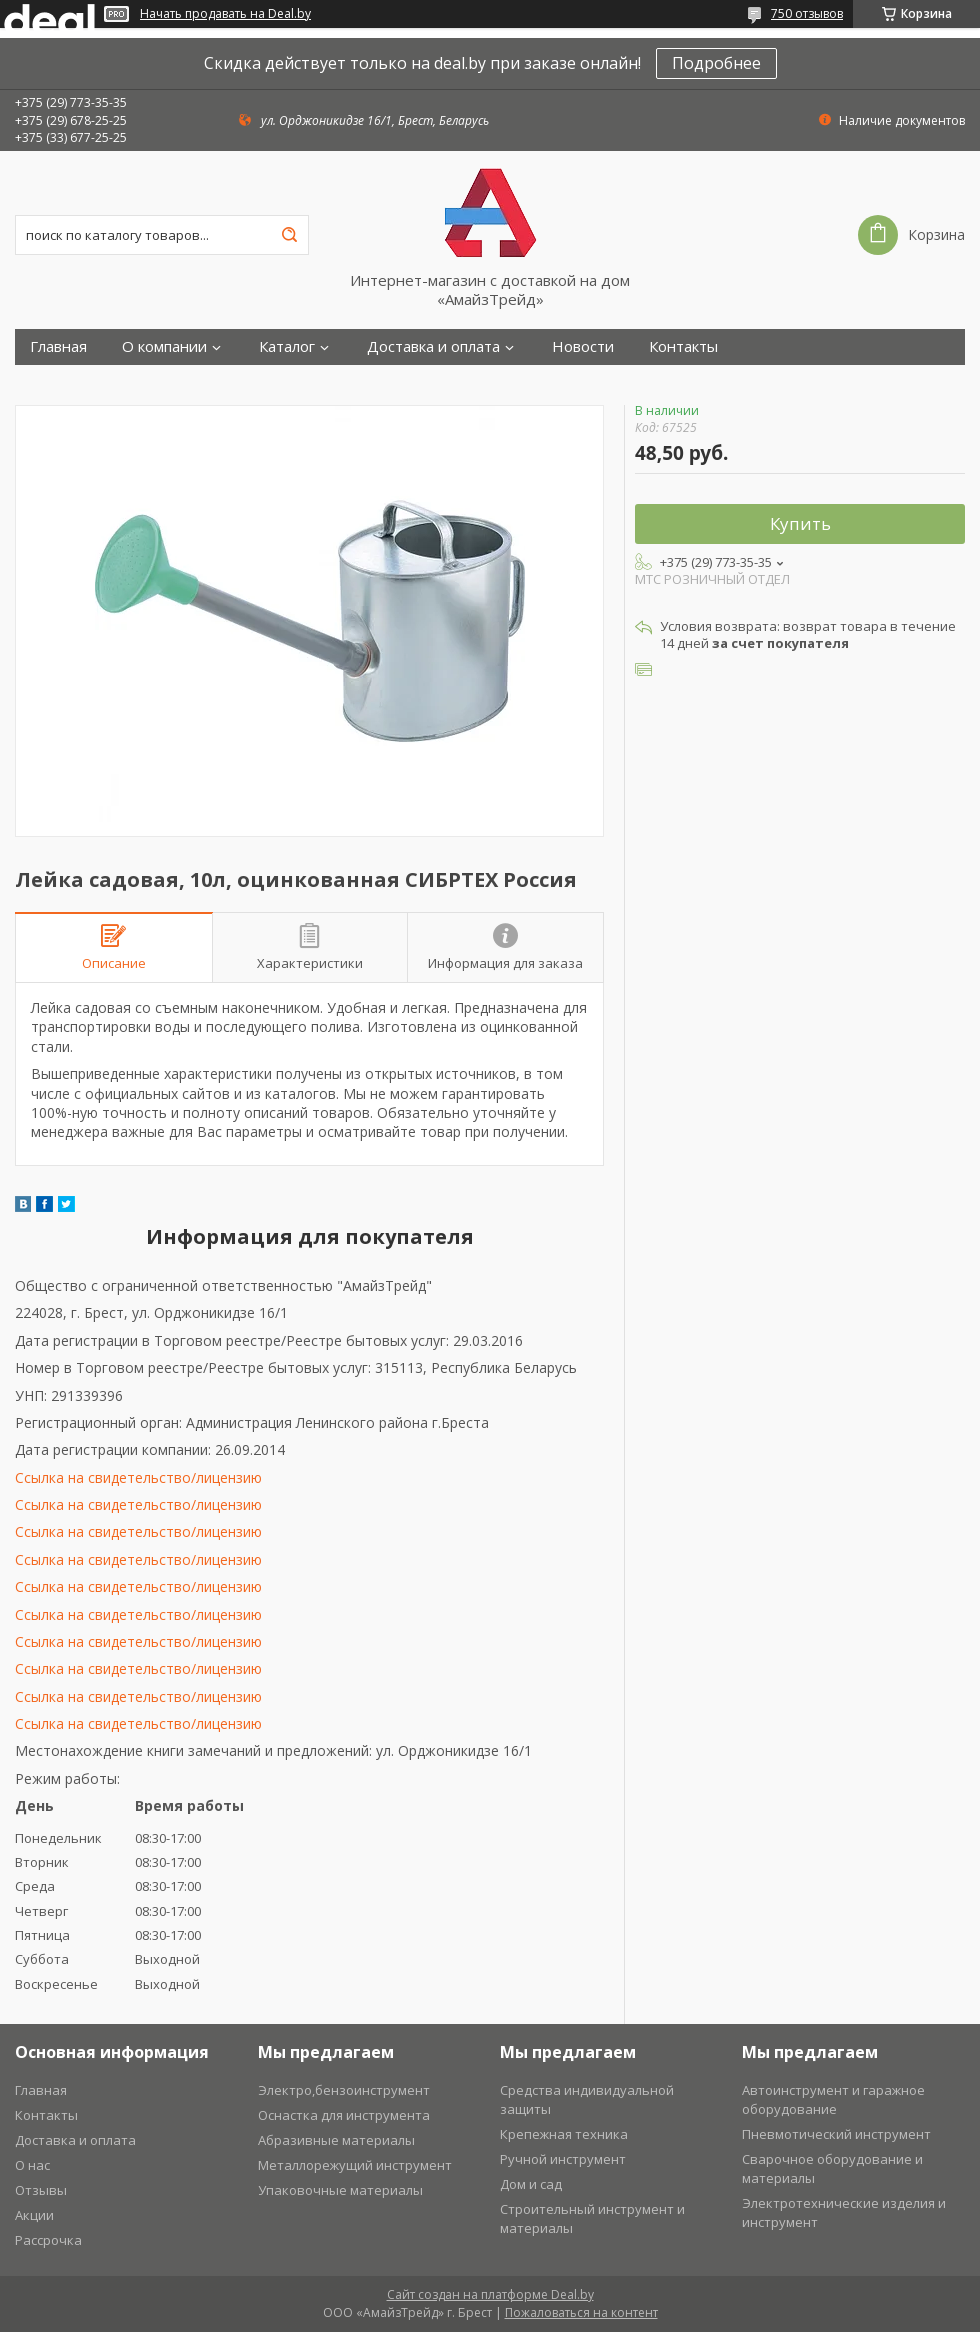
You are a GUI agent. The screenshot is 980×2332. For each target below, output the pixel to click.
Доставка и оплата (433, 346)
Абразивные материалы (336, 2140)
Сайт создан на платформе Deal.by (490, 2294)
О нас (32, 2165)
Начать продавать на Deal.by (225, 14)
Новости (583, 346)
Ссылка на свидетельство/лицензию (138, 1477)
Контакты (683, 346)
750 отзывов (807, 13)
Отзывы (41, 2190)
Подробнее (716, 63)
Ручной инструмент (563, 2159)
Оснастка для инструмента (344, 2115)
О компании (164, 346)
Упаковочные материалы (340, 2190)
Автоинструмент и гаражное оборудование (833, 2099)
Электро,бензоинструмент (344, 2090)
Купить (800, 523)
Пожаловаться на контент (581, 2312)
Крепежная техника (564, 2134)
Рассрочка (48, 2240)
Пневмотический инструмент (836, 2134)
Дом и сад (531, 2184)
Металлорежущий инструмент (355, 2165)
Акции (34, 2215)
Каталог (287, 346)
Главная (58, 346)
